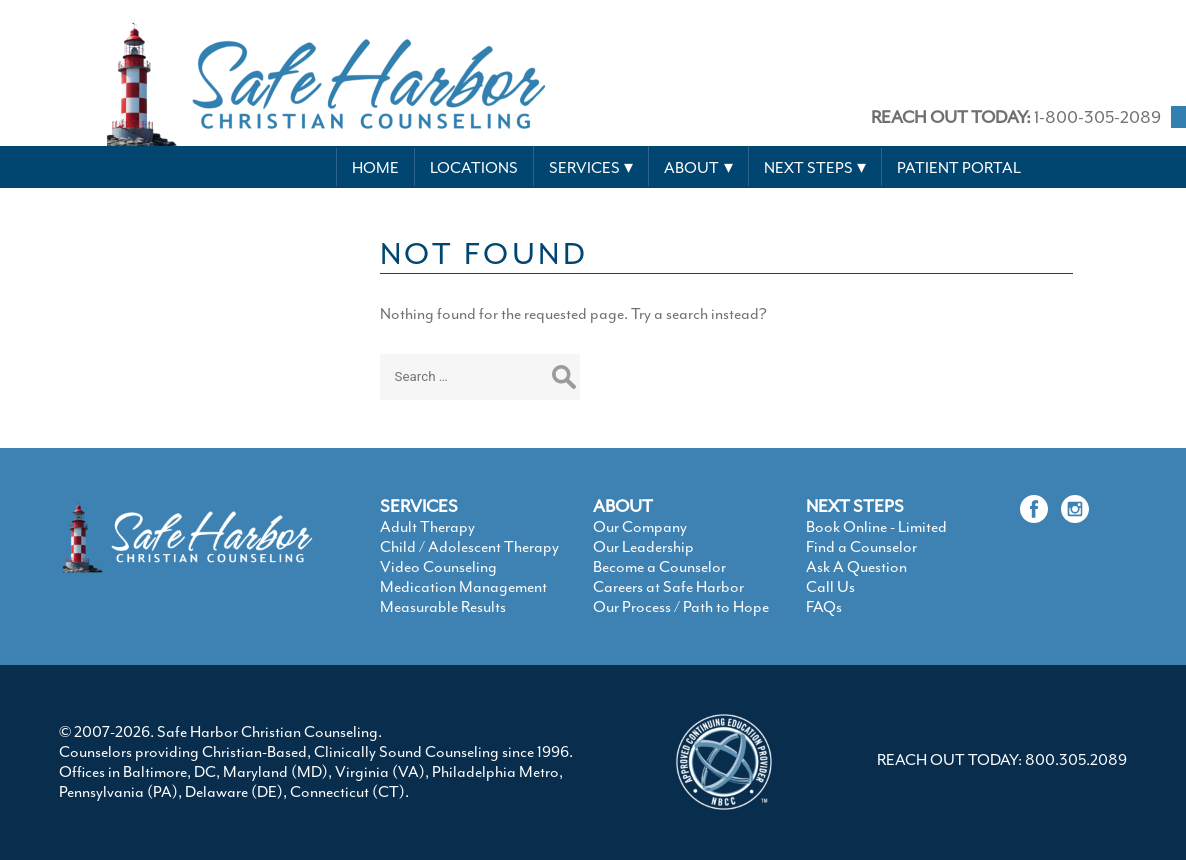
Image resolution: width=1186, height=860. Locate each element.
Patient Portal (959, 168)
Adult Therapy (427, 527)
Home (375, 168)
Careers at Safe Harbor (668, 587)
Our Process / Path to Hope (681, 607)
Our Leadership (643, 547)
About (691, 168)
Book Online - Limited (876, 527)
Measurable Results (443, 607)
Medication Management (463, 587)
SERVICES (419, 506)
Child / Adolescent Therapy (469, 547)
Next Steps (808, 168)
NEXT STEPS (855, 506)
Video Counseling (438, 567)
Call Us (830, 587)
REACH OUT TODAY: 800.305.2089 (1002, 760)
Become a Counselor (659, 567)
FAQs (824, 607)
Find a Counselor (861, 547)
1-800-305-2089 (1016, 117)
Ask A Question (856, 567)
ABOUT (623, 506)
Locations (474, 168)
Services (584, 168)
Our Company (640, 527)
